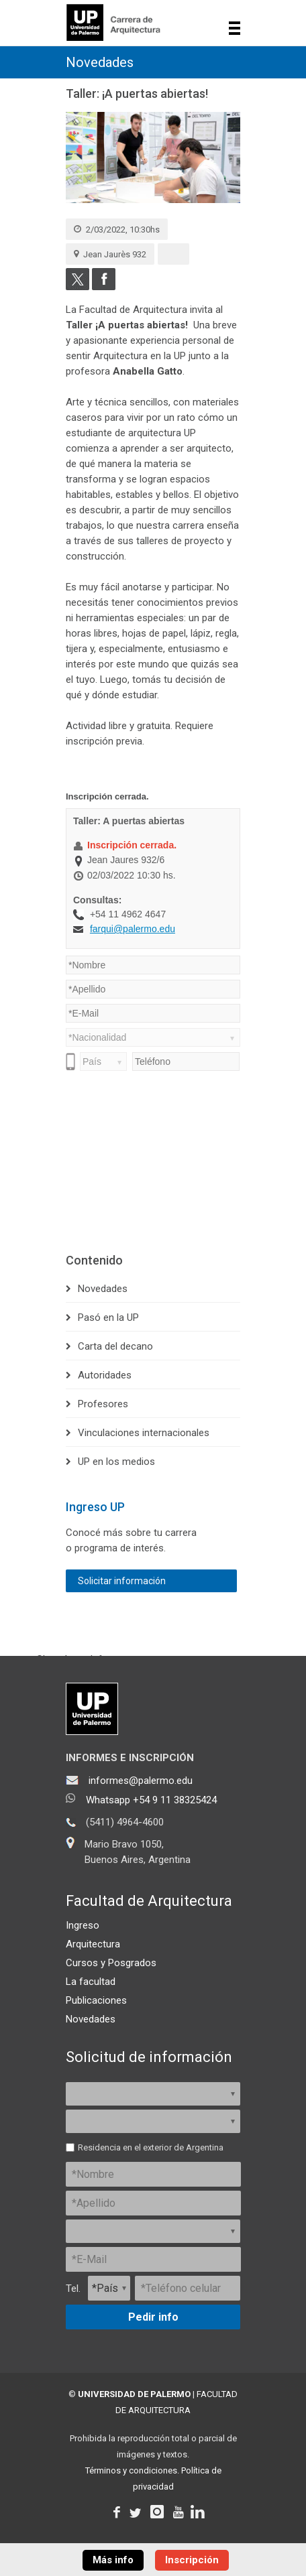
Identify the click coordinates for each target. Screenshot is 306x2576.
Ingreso (82, 1925)
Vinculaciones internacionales (143, 1433)
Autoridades (105, 1375)
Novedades (100, 62)
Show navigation (234, 28)
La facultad (90, 1982)
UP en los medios (116, 1462)
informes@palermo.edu (141, 1781)
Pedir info (153, 2317)
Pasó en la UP (108, 1317)
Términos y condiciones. (132, 2470)
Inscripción (192, 2560)
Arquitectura (93, 1944)
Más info (113, 2560)
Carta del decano (115, 1346)
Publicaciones (96, 2000)
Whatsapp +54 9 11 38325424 (151, 1800)
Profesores (103, 1404)
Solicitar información (122, 1580)
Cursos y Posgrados (111, 1963)
